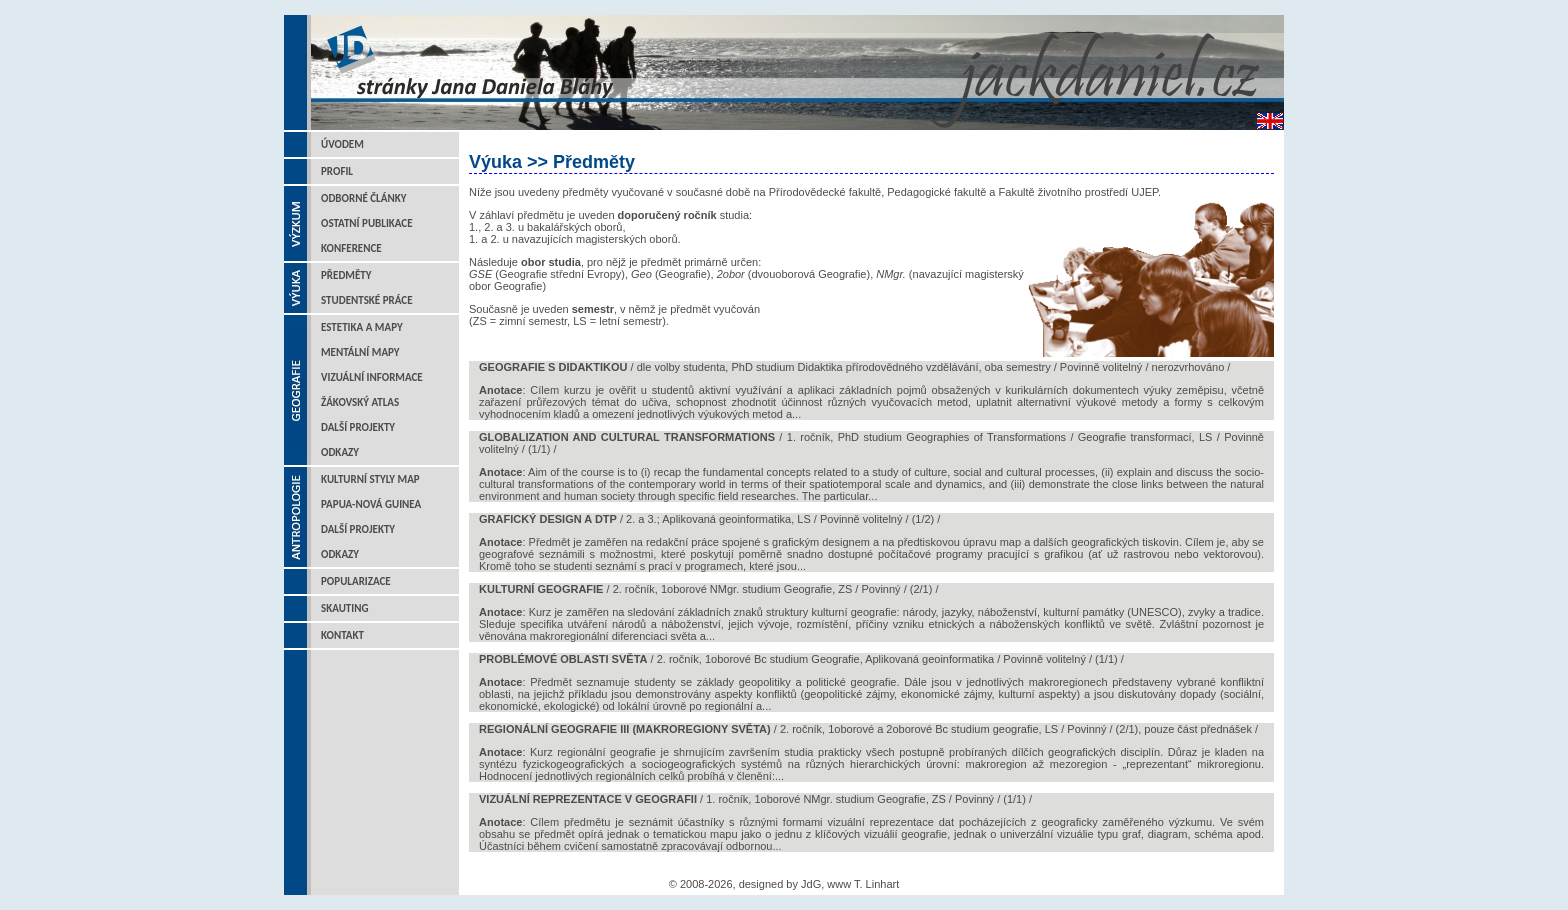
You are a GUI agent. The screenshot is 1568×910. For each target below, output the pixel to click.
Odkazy (340, 452)
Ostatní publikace (367, 223)
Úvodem (342, 144)
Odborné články (363, 198)
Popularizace (356, 581)
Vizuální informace (372, 377)
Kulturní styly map (370, 479)
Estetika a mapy (362, 327)
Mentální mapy (360, 352)
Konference (351, 248)
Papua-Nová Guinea (371, 504)
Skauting (345, 608)
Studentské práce (367, 300)
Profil (337, 171)
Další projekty (358, 427)
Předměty (346, 275)
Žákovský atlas (360, 402)
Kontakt (342, 635)
